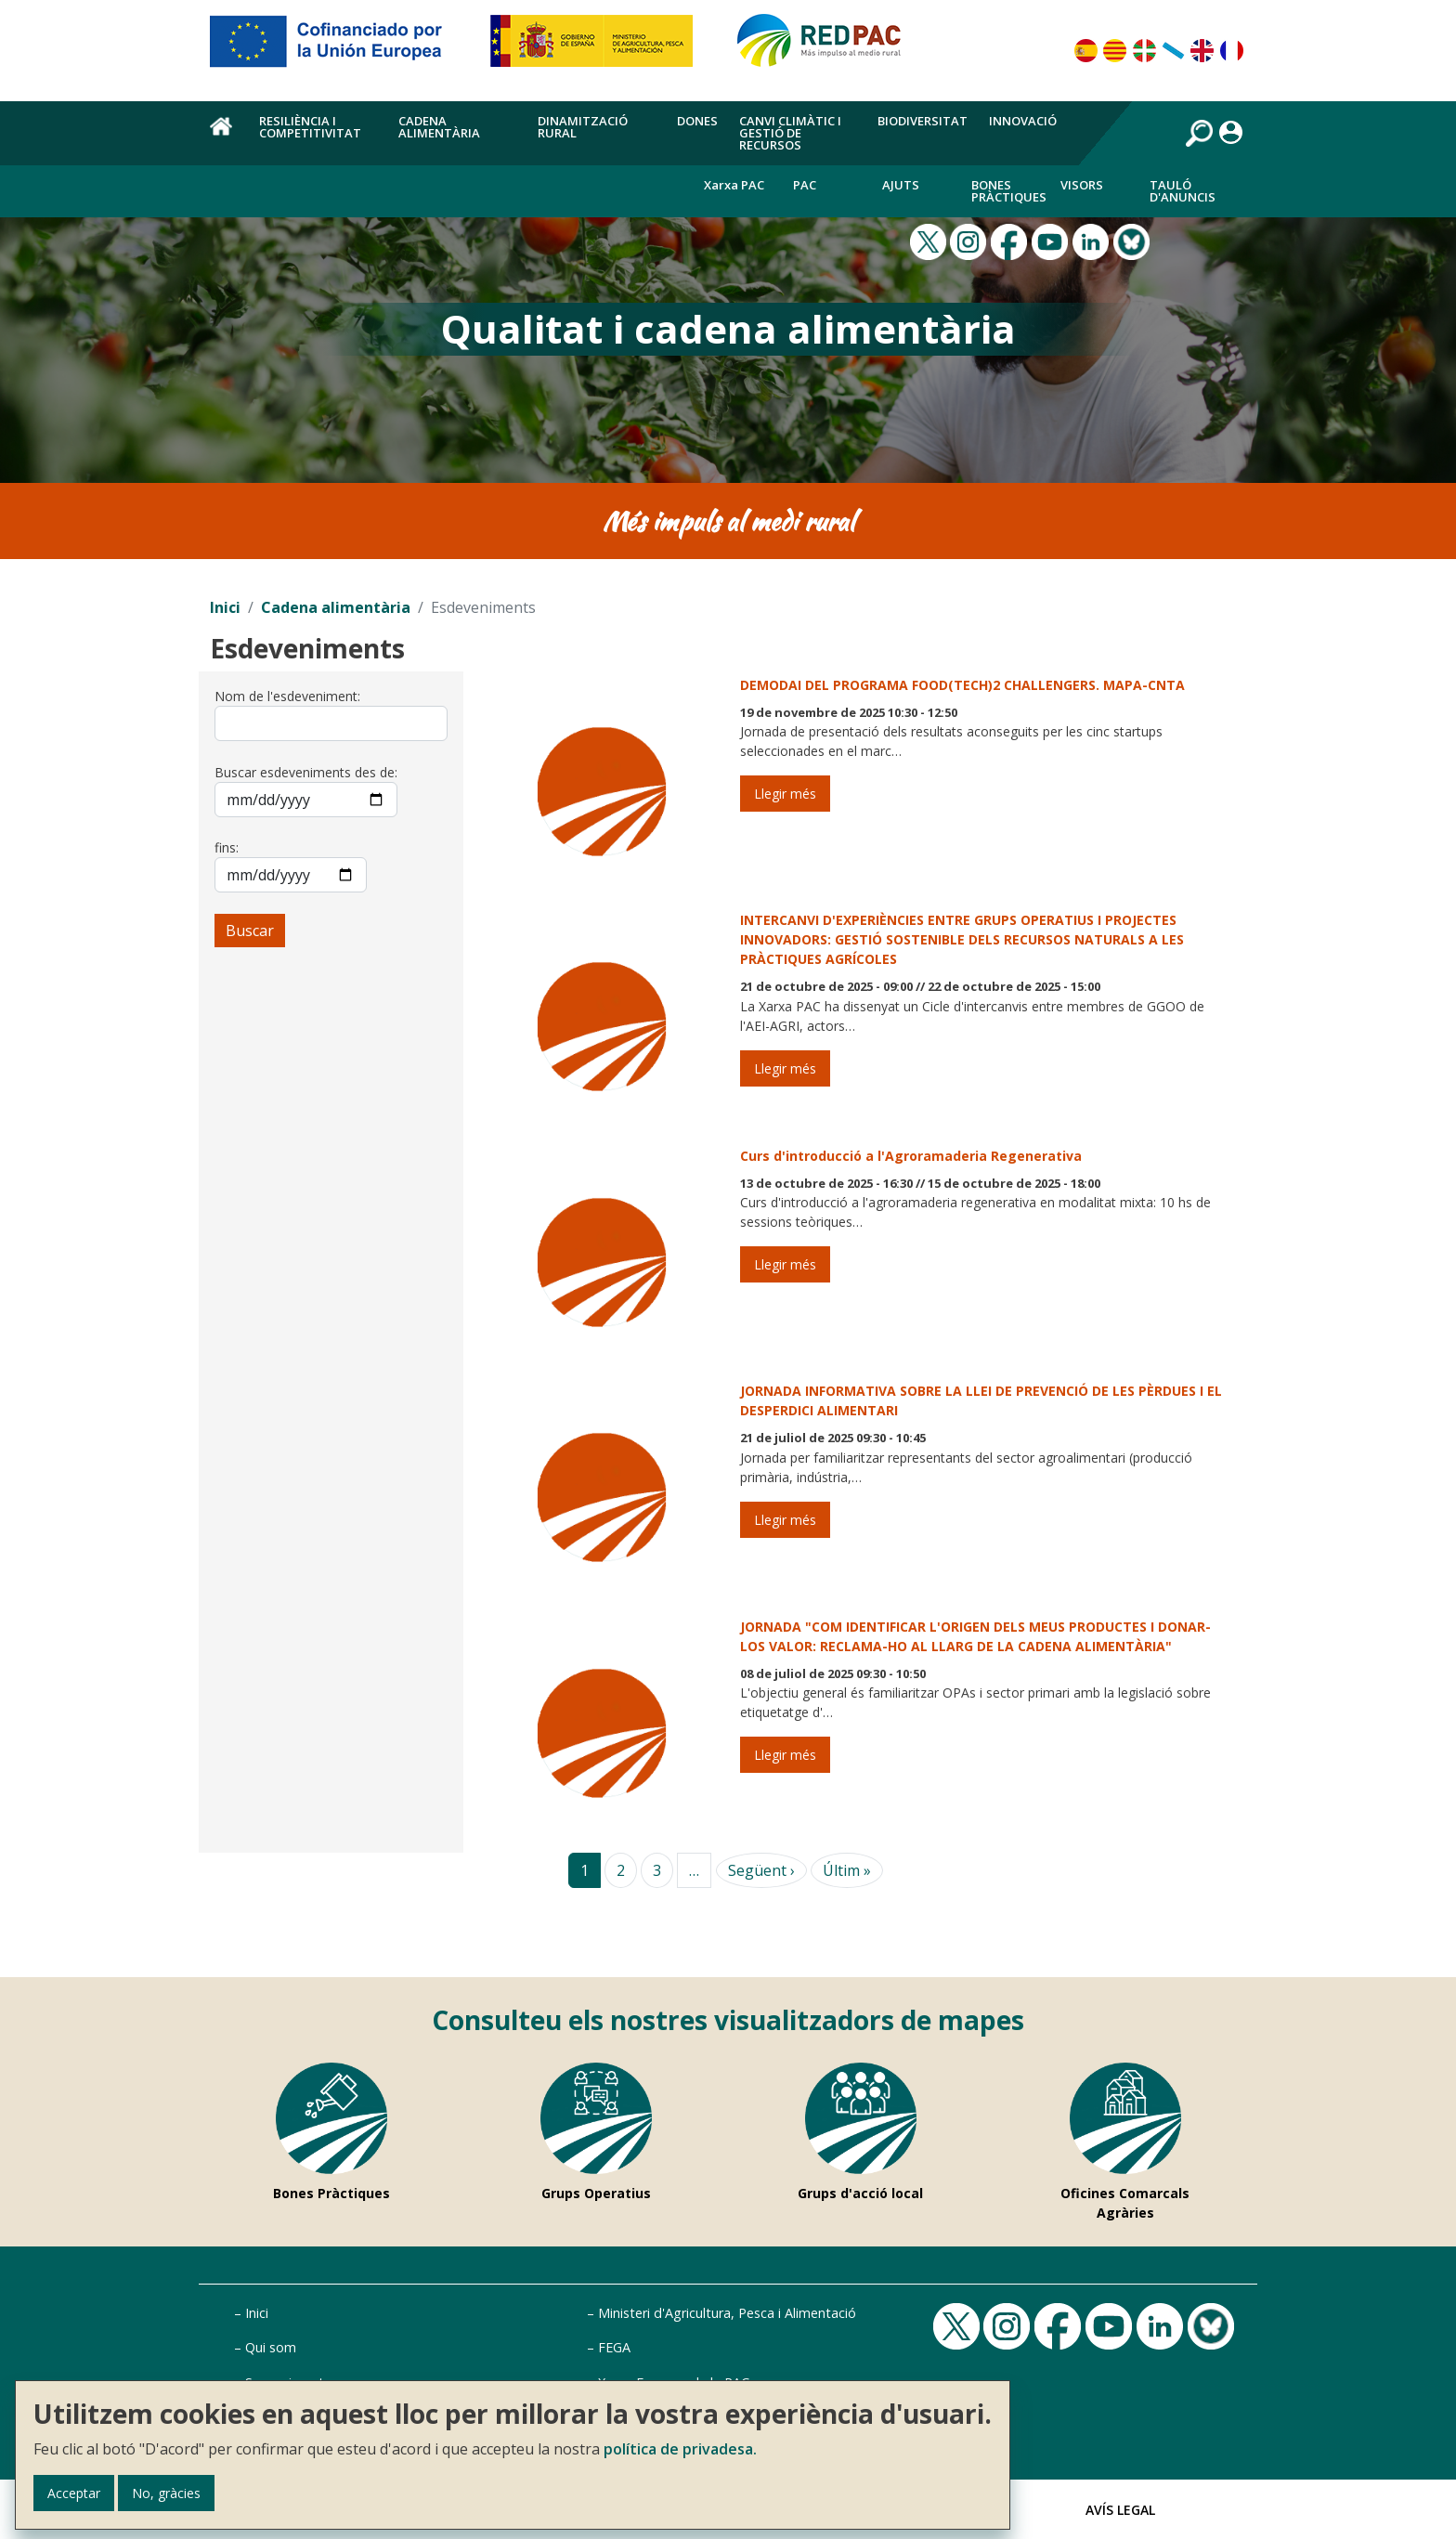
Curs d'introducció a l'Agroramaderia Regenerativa (911, 1156)
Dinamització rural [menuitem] (583, 126)
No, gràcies (166, 2493)
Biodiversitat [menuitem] (923, 120)
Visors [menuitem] (1081, 184)
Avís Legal (1120, 2510)
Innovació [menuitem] (1023, 120)
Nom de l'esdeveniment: (287, 696)
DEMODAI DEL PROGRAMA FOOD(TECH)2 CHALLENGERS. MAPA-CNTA (962, 685)
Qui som (270, 2347)
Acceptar (73, 2493)
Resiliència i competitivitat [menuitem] (310, 126)
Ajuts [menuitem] (900, 184)
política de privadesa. (680, 2449)
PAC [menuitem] (804, 184)
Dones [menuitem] (697, 120)
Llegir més (785, 793)
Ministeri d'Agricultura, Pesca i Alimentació (727, 2313)
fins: (226, 847)
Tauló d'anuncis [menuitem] (1183, 190)
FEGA (614, 2347)
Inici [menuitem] (224, 136)
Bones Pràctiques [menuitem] (1008, 190)
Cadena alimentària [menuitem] (439, 126)
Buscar (250, 930)
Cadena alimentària (335, 607)
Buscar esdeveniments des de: (305, 772)
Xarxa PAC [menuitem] (734, 184)
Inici (225, 607)
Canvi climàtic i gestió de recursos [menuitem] (790, 132)
